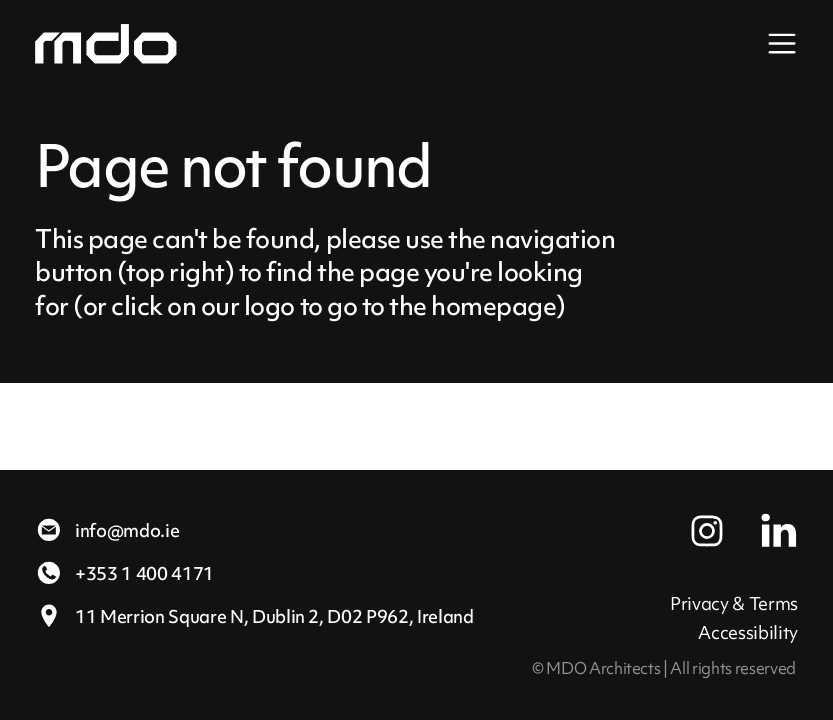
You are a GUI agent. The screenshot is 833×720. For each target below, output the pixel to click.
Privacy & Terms (734, 603)
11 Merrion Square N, (254, 616)
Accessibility (748, 632)
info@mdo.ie (107, 530)
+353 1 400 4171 (124, 573)
